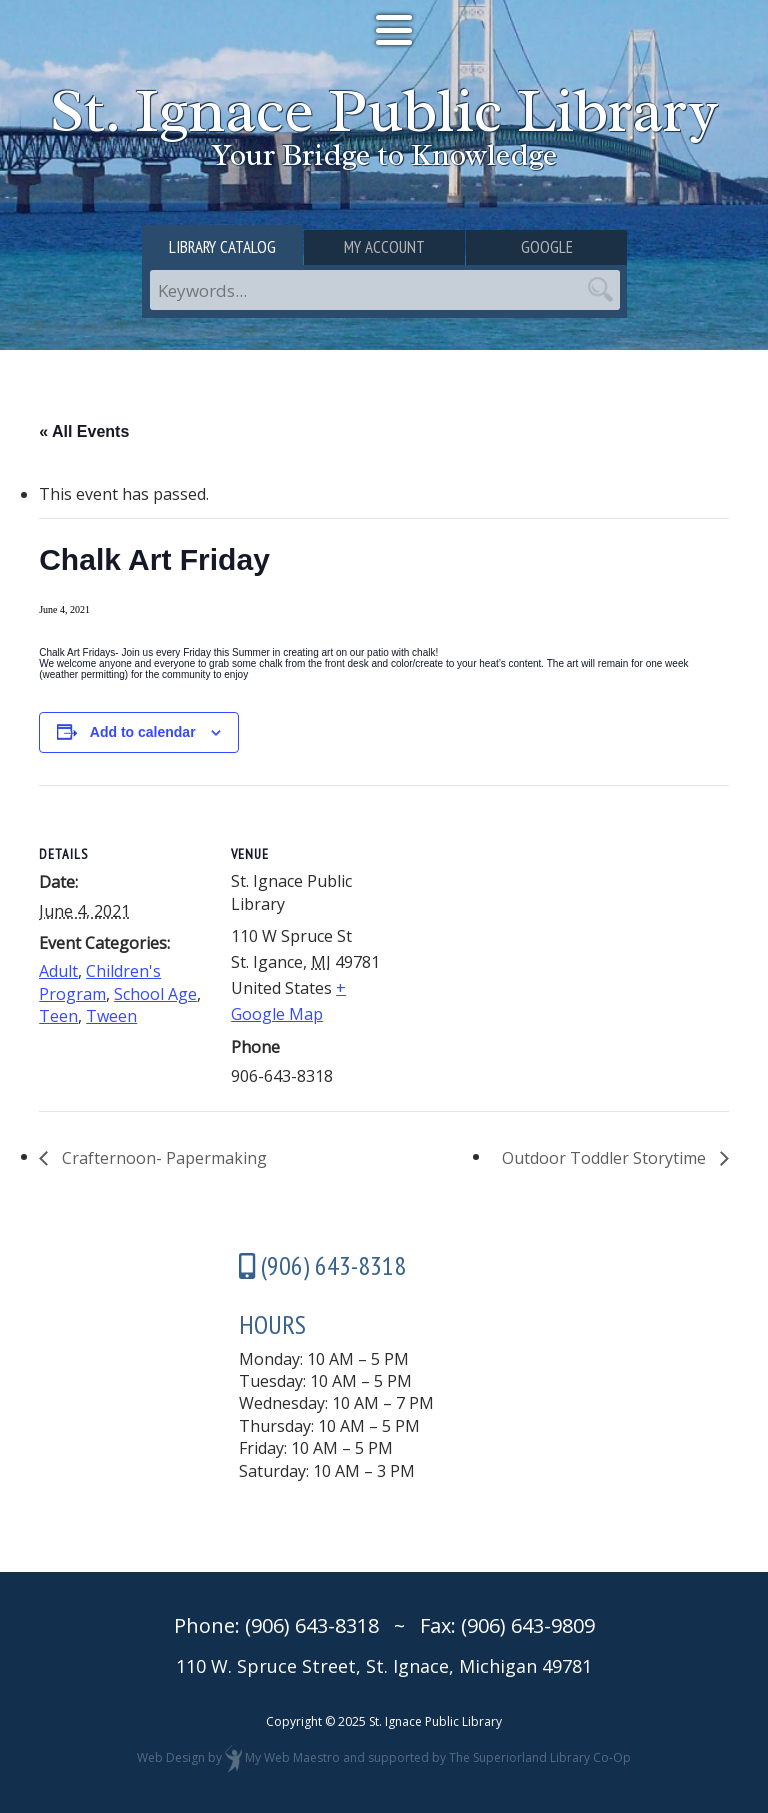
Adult (58, 971)
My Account (384, 247)
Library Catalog (222, 247)
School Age (155, 994)
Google (547, 247)
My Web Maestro (292, 1757)
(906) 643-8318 (312, 1625)
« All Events (84, 431)
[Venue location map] (528, 923)
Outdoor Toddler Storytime (606, 1158)
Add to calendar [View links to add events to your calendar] (143, 732)
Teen (58, 1016)
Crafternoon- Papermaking (162, 1158)
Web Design (171, 1757)
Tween (111, 1016)
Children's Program (100, 982)
